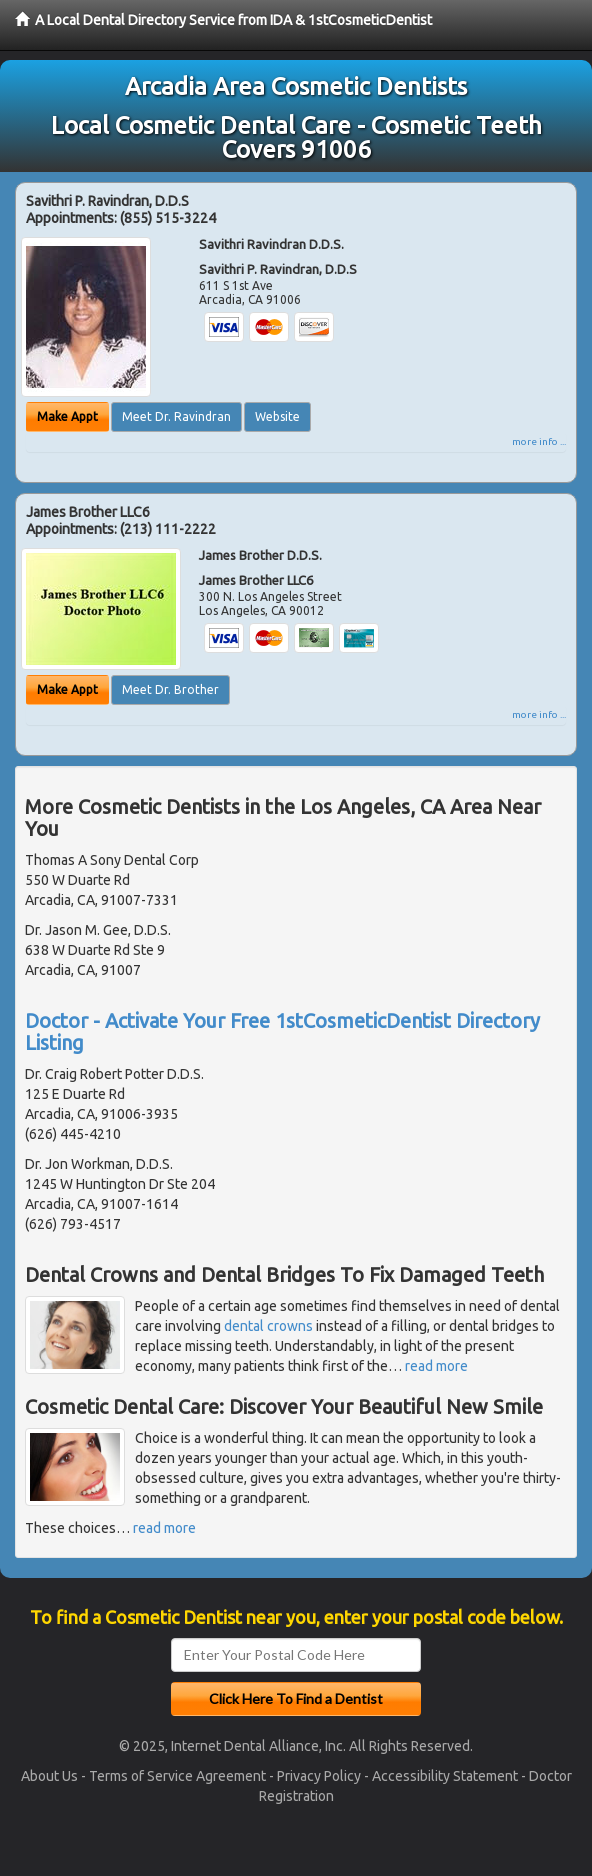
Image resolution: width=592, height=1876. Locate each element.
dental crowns (268, 1326)
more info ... (539, 441)
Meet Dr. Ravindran (176, 416)
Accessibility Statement (445, 1776)
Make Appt (67, 416)
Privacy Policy (319, 1776)
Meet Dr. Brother (170, 689)
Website (277, 416)
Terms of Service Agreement (177, 1776)
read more (436, 1366)
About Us (49, 1776)
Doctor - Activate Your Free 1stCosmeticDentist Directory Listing (282, 1031)
